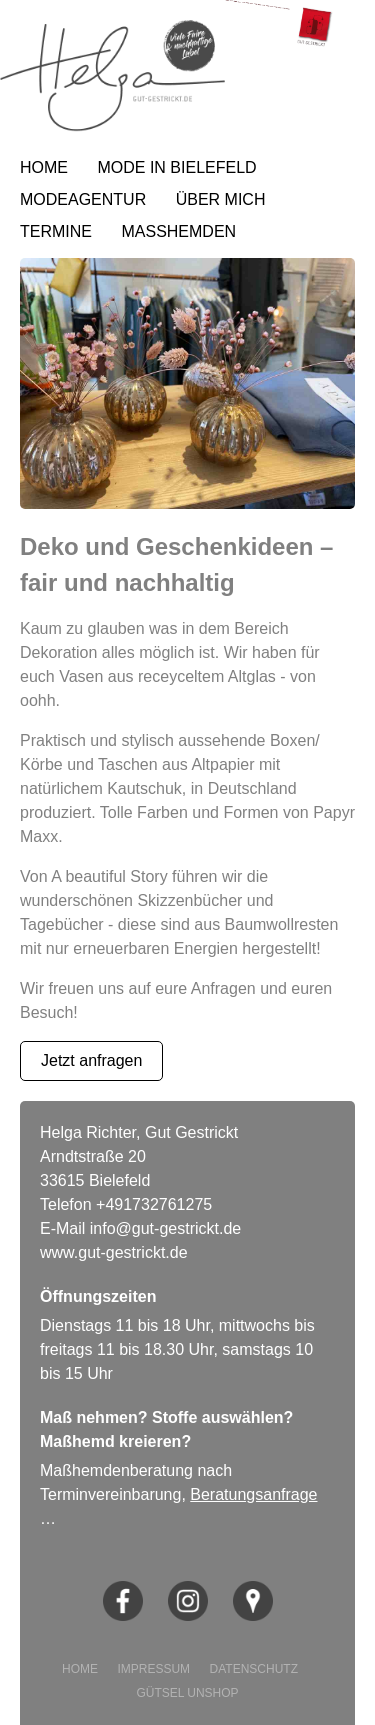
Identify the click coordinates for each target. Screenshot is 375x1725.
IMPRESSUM (153, 1669)
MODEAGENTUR (83, 199)
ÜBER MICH (221, 199)
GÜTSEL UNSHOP (187, 1693)
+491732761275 (154, 1204)
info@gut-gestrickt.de (165, 1228)
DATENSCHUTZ (254, 1669)
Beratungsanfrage (253, 1494)
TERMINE (56, 231)
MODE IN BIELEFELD (176, 167)
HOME (44, 167)
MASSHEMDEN (178, 231)
